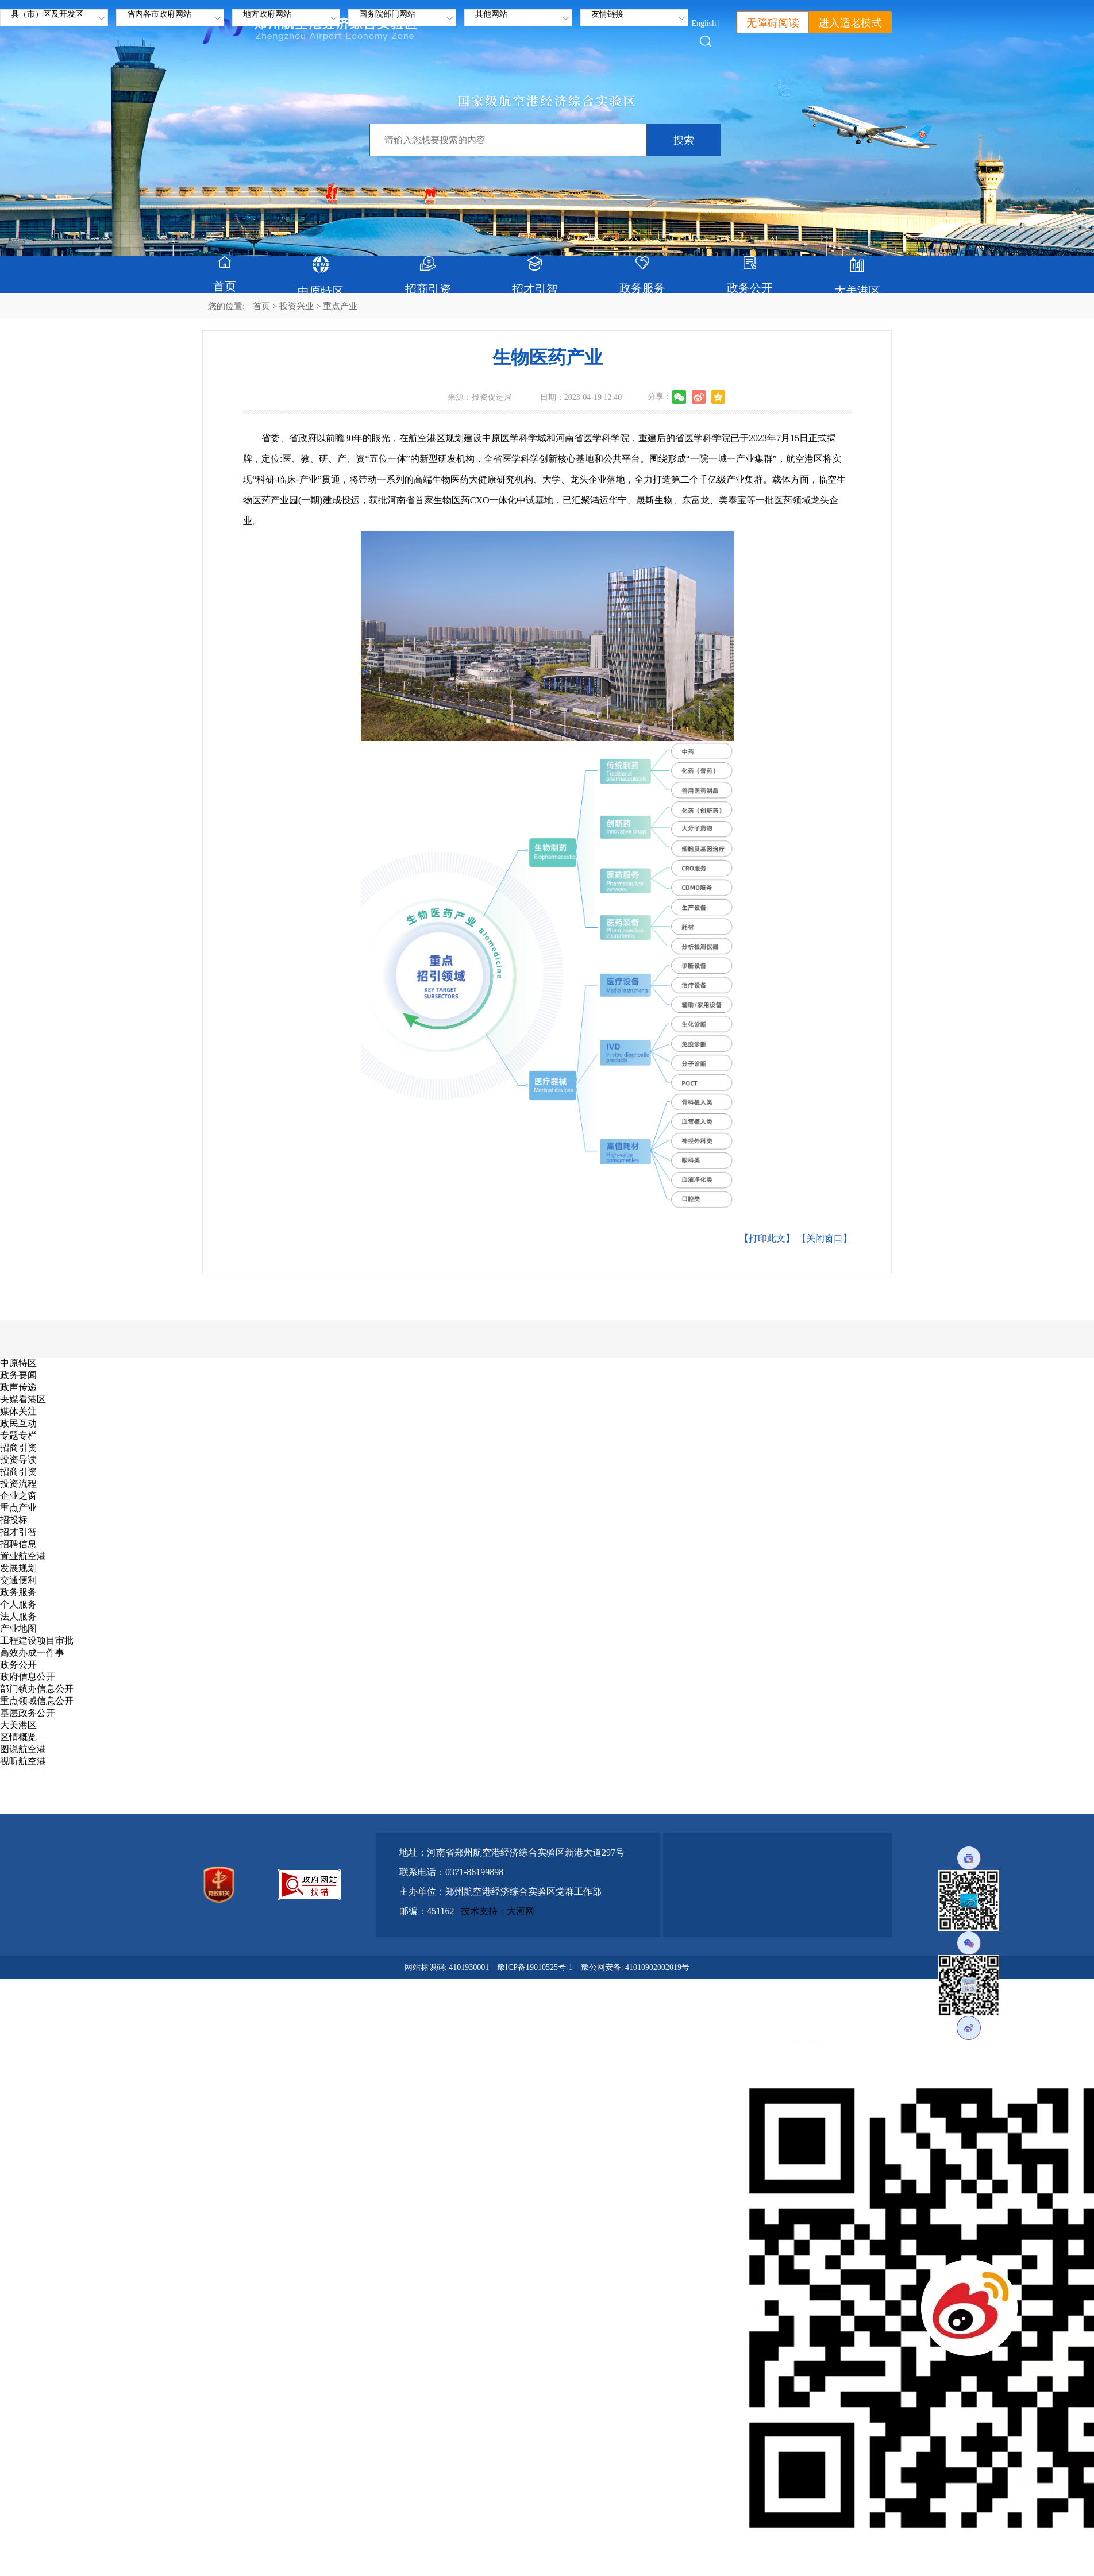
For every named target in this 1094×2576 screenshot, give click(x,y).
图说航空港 (23, 1749)
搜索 (683, 140)
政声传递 (18, 1387)
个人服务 (18, 1604)
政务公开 (18, 1664)
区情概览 (18, 1737)
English (703, 23)
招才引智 (18, 1532)
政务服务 (18, 1592)
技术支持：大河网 (497, 1911)
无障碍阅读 (772, 23)
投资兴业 (296, 306)
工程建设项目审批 (37, 1640)
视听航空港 (23, 1761)
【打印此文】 (767, 1238)
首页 (261, 306)
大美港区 (18, 1725)
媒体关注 (18, 1411)
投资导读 (18, 1459)
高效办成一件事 (32, 1652)
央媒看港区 (23, 1399)
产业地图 (18, 1628)
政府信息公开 (27, 1677)
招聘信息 (18, 1544)
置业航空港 (23, 1556)
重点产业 (18, 1508)
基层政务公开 (27, 1713)
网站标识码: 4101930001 (447, 1967)
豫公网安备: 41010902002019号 (635, 1967)
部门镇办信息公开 (37, 1689)
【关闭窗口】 (824, 1238)
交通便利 (18, 1580)
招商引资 (18, 1447)
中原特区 (18, 1363)
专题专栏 (18, 1435)
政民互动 (18, 1423)
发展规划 (18, 1568)
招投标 (14, 1520)
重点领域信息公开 (37, 1701)
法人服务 (18, 1616)
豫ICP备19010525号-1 (534, 1967)
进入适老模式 (850, 23)
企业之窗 (18, 1496)
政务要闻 (18, 1375)
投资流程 (18, 1483)
